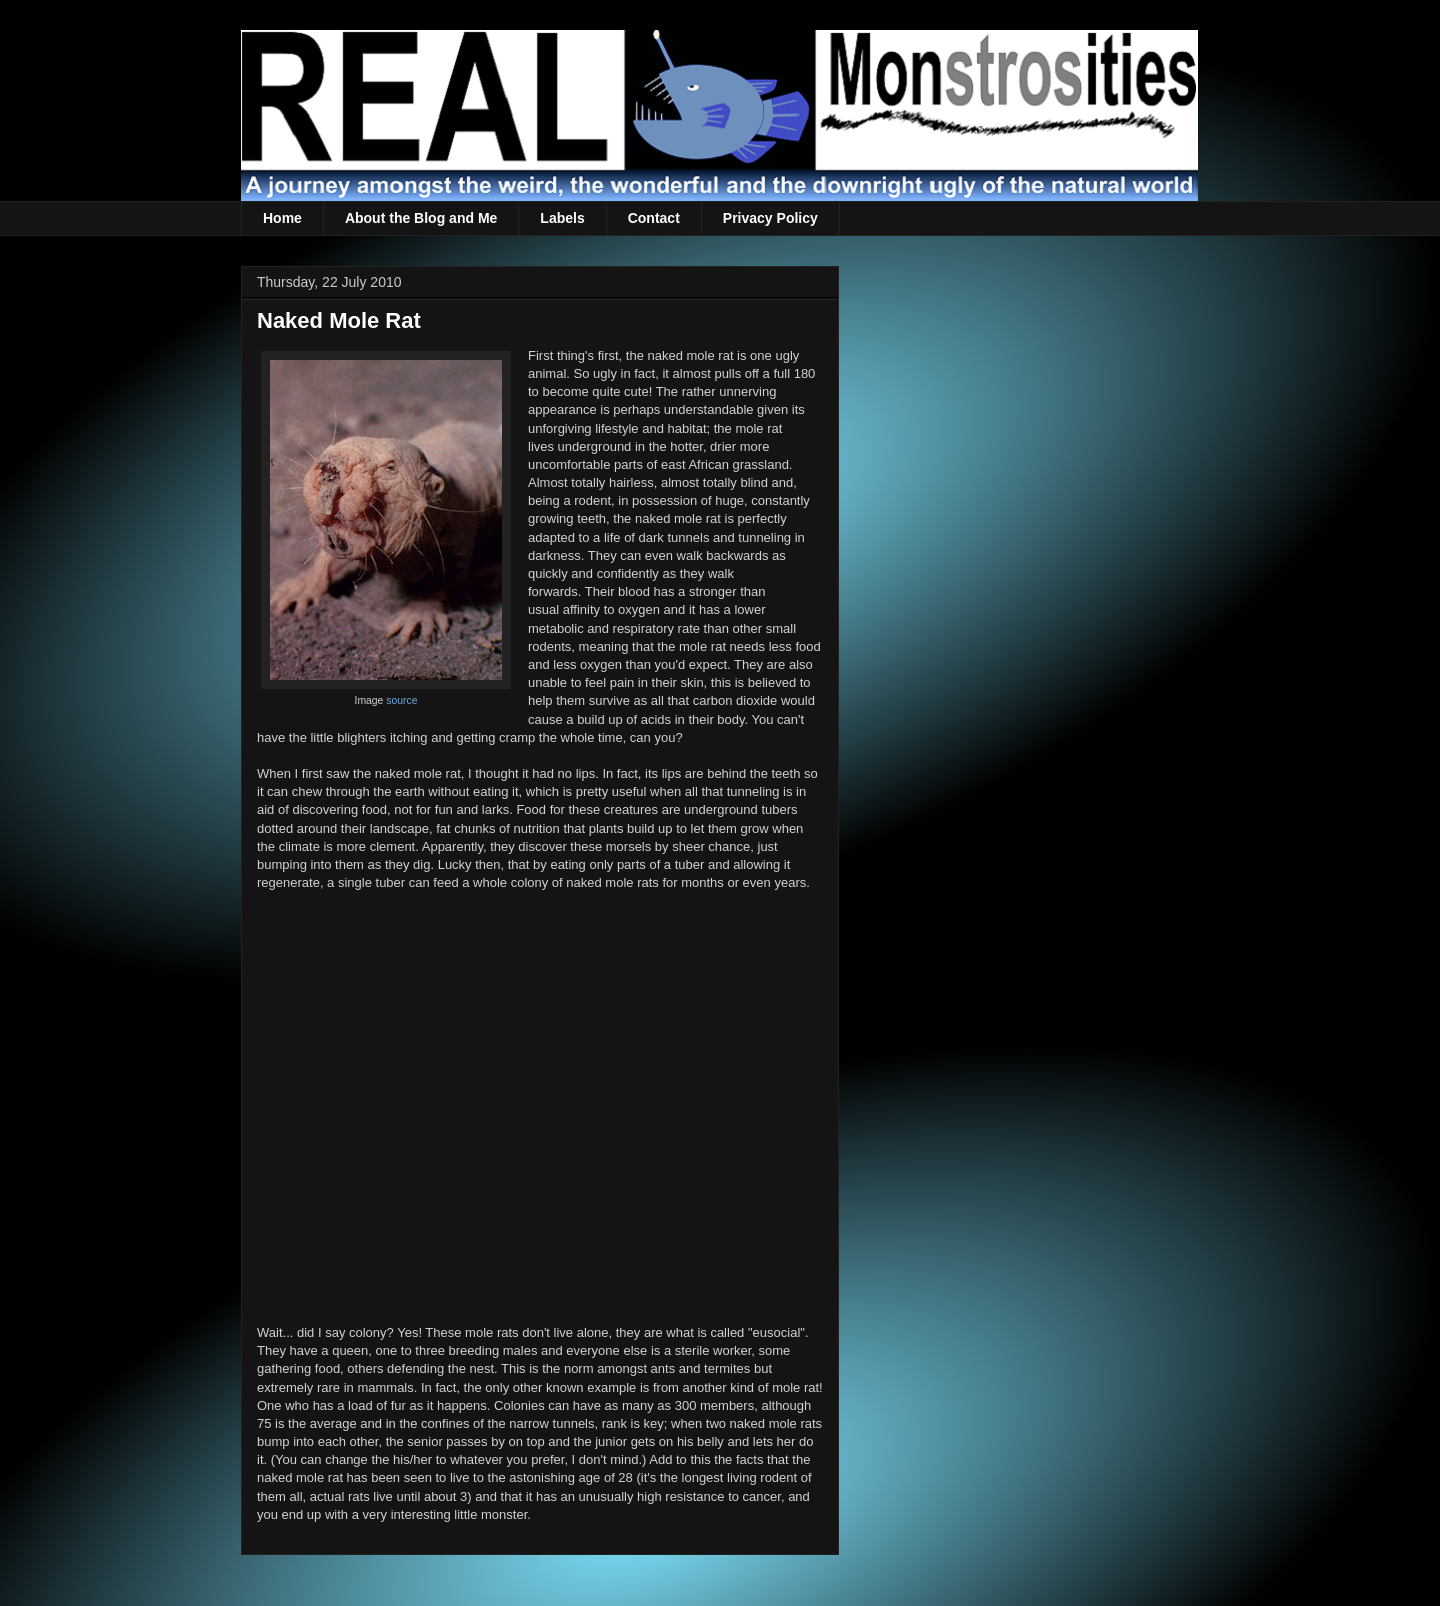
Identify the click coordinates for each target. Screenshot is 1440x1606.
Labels (562, 218)
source (401, 700)
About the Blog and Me (421, 218)
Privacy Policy (770, 218)
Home (282, 218)
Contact (654, 218)
